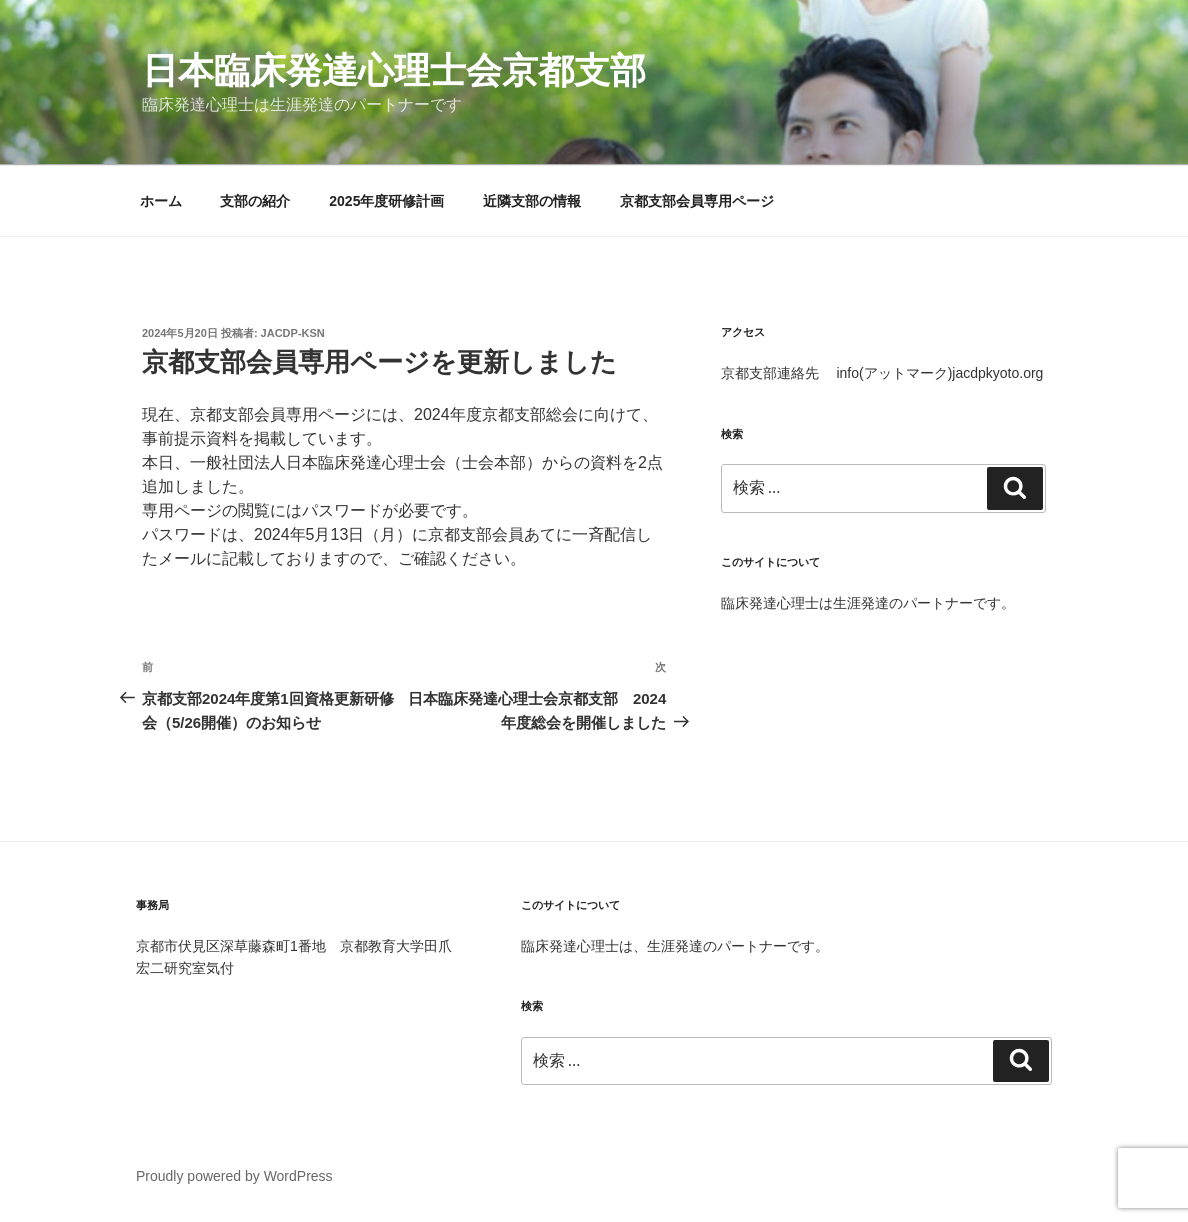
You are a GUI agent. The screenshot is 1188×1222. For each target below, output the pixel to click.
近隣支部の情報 (532, 201)
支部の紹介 (255, 201)
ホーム (161, 201)
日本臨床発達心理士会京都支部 (394, 70)
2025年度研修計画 (386, 201)
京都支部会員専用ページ (697, 201)
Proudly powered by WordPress (234, 1176)
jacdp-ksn (293, 333)
